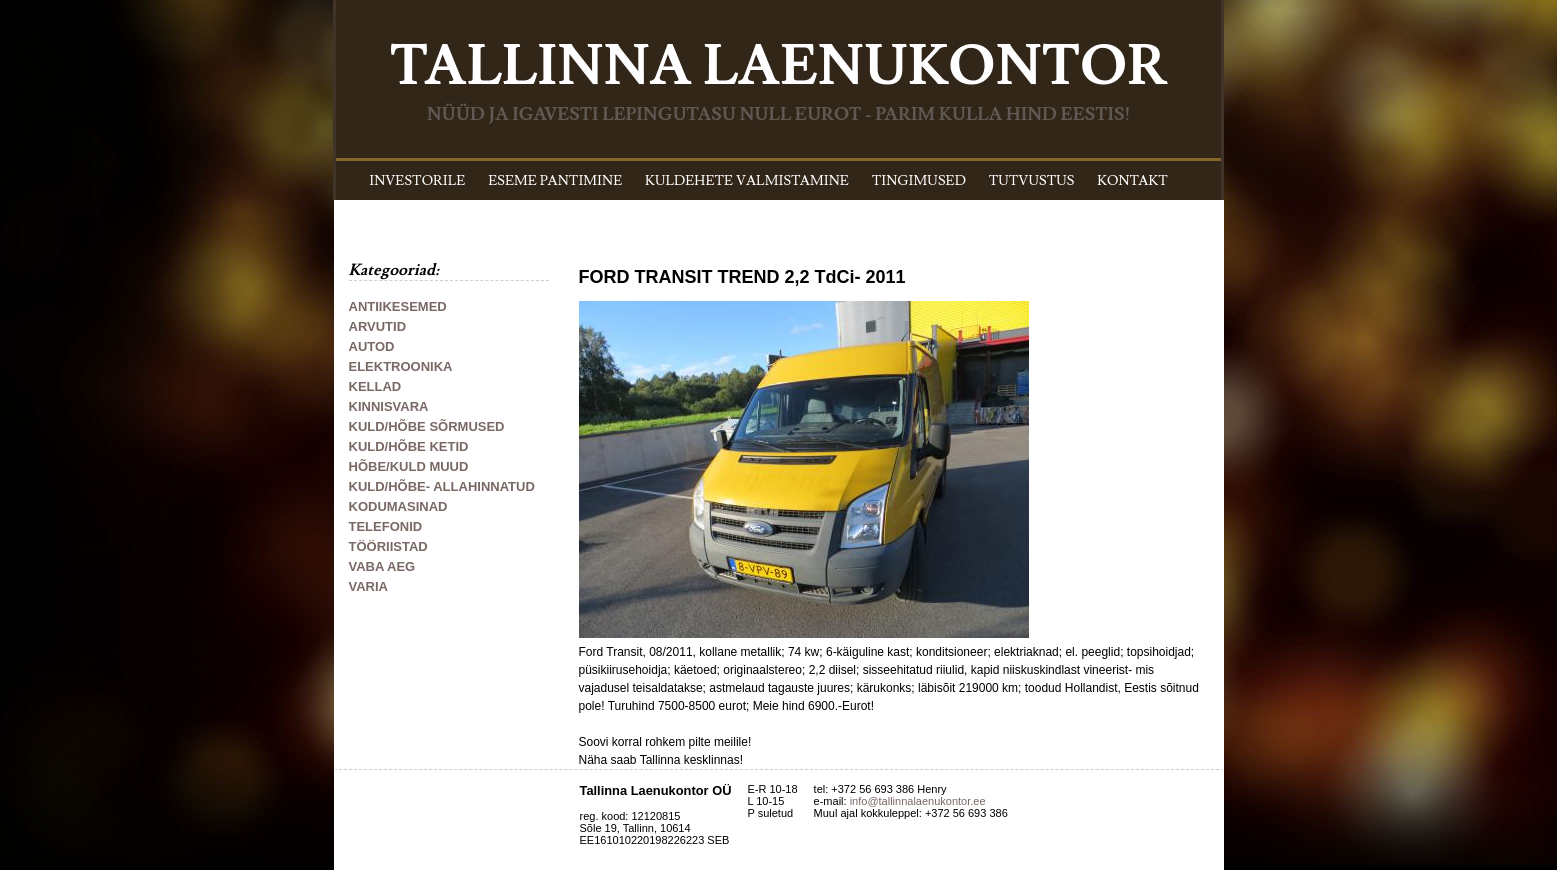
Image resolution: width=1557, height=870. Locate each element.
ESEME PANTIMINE (555, 181)
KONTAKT (1132, 181)
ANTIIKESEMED (398, 306)
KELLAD (375, 386)
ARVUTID (378, 326)
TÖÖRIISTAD (388, 546)
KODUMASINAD (398, 506)
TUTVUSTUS (1032, 181)
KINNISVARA (389, 406)
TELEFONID (386, 526)
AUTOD (372, 346)
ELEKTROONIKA (401, 366)
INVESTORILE (417, 181)
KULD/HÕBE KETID (409, 446)
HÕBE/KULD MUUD (409, 466)
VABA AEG (382, 566)
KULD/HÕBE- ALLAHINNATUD (442, 486)
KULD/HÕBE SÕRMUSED (427, 426)
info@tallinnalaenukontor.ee (918, 801)
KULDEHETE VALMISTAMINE (747, 181)
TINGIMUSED (919, 181)
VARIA (368, 586)
